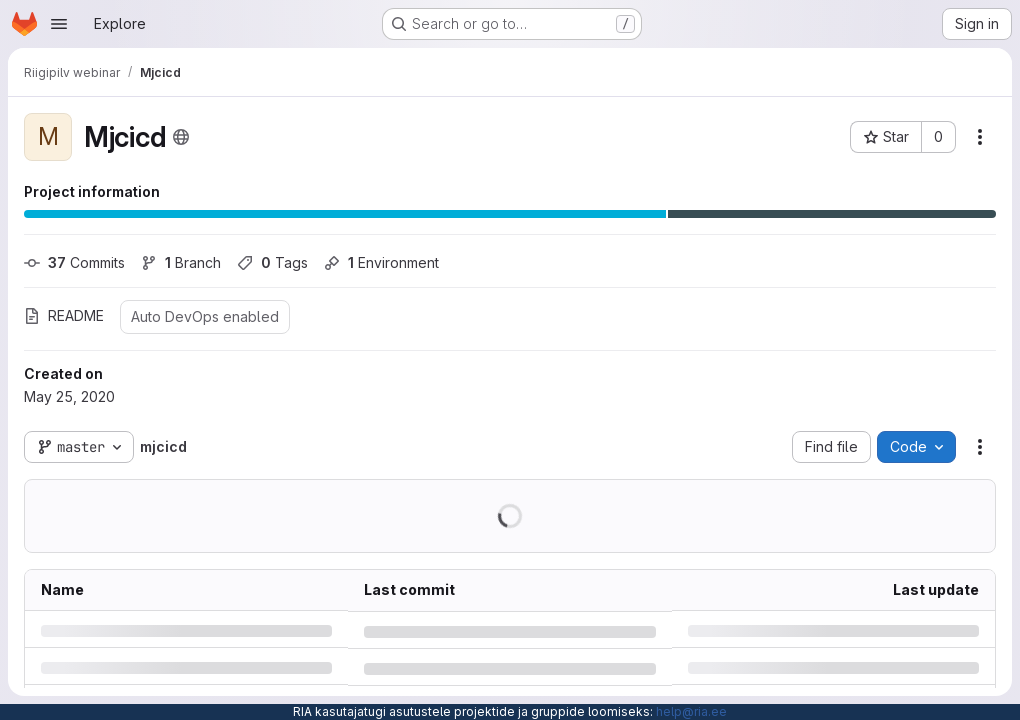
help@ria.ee (691, 711)
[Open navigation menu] (59, 24)
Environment (381, 262)
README (64, 315)
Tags (272, 262)
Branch (181, 262)
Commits (74, 262)
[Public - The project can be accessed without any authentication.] (181, 137)
